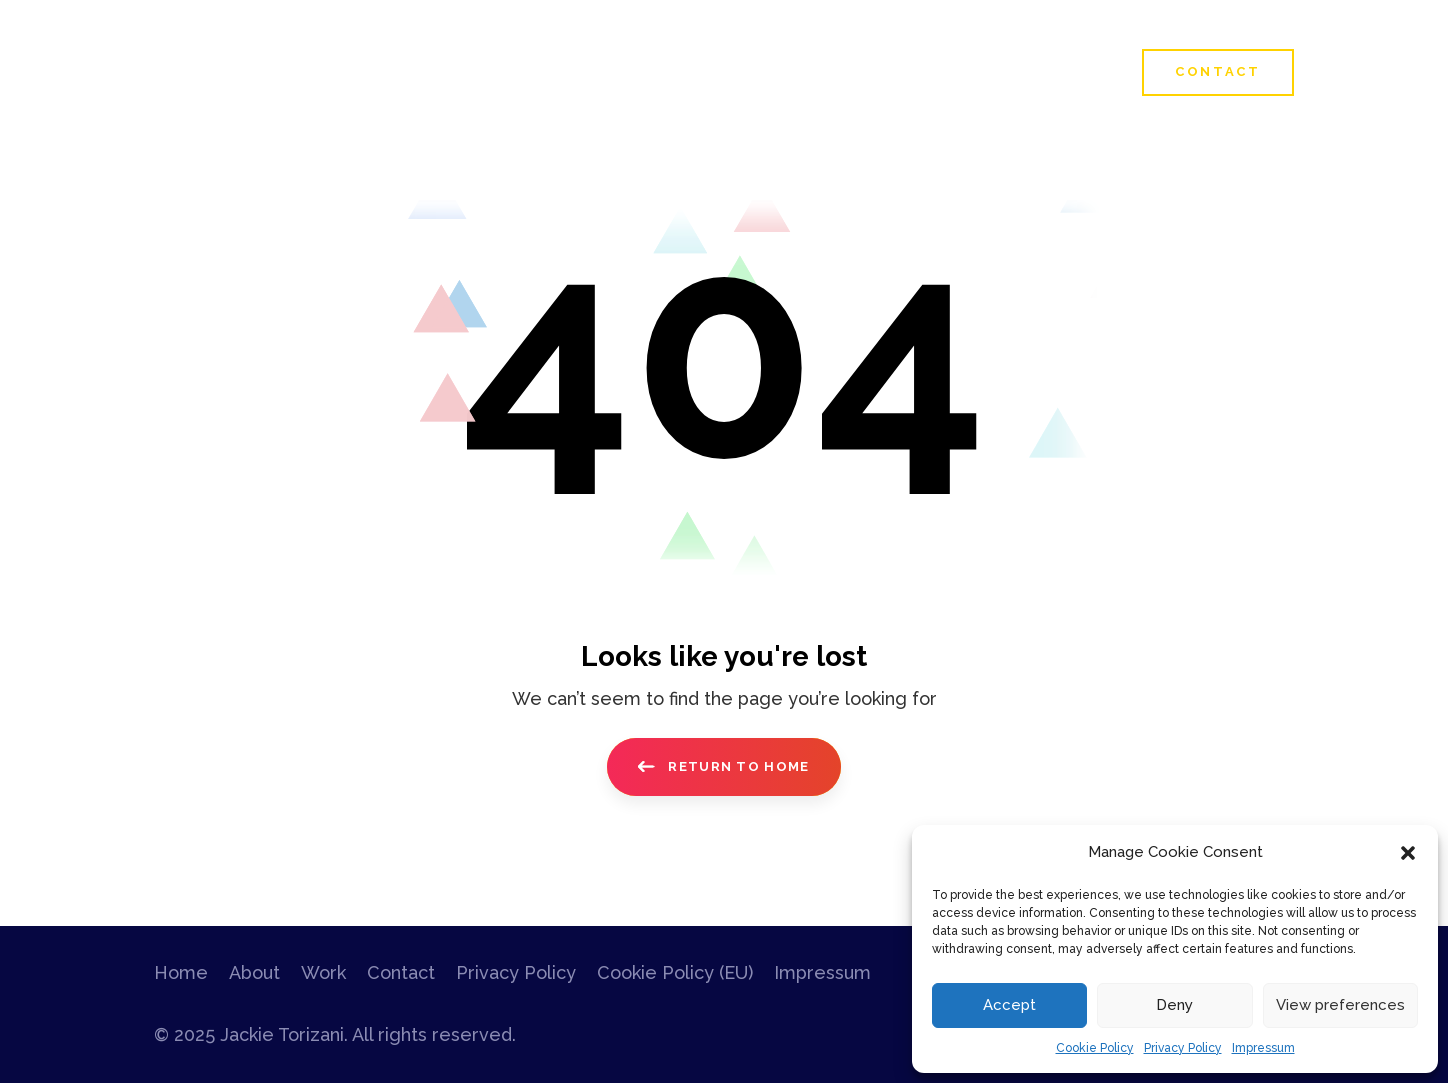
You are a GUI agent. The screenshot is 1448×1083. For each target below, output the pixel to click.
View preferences (1340, 1005)
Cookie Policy (1095, 1048)
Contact (401, 972)
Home (181, 972)
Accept (1009, 1005)
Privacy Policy (1183, 1048)
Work (323, 972)
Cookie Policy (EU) (675, 972)
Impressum (1263, 1048)
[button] (1408, 853)
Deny (1174, 1005)
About (254, 972)
